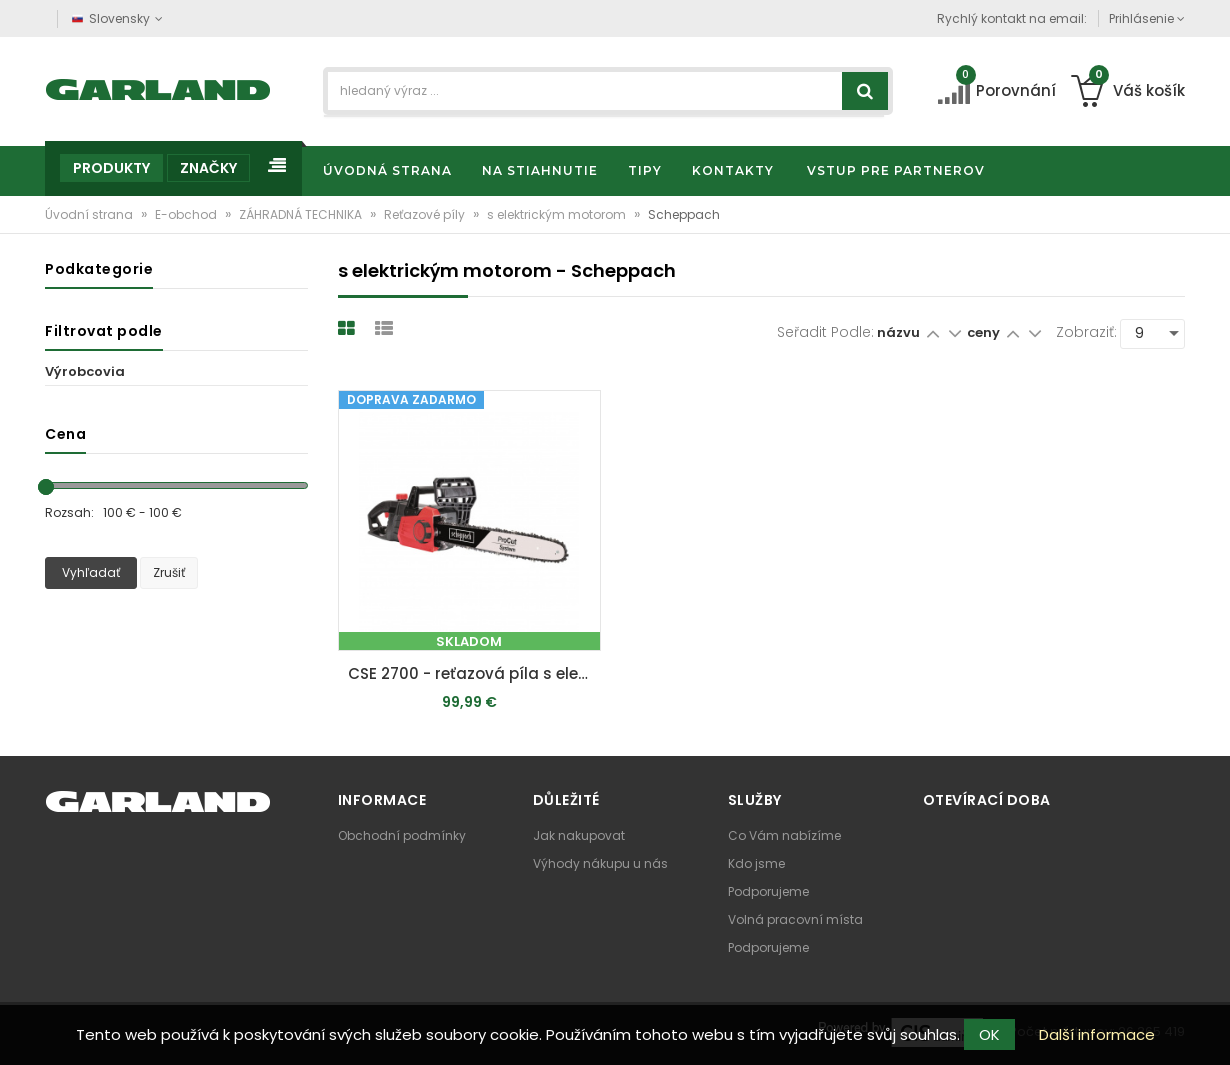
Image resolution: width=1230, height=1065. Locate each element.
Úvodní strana (90, 214)
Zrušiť (169, 572)
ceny (985, 332)
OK (989, 1034)
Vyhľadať (91, 572)
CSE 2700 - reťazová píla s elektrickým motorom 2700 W (474, 673)
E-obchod (187, 214)
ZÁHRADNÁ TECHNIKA (302, 214)
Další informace (1097, 1034)
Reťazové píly (426, 214)
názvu (898, 332)
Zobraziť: (1086, 332)
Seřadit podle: (825, 332)
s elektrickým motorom (558, 214)
